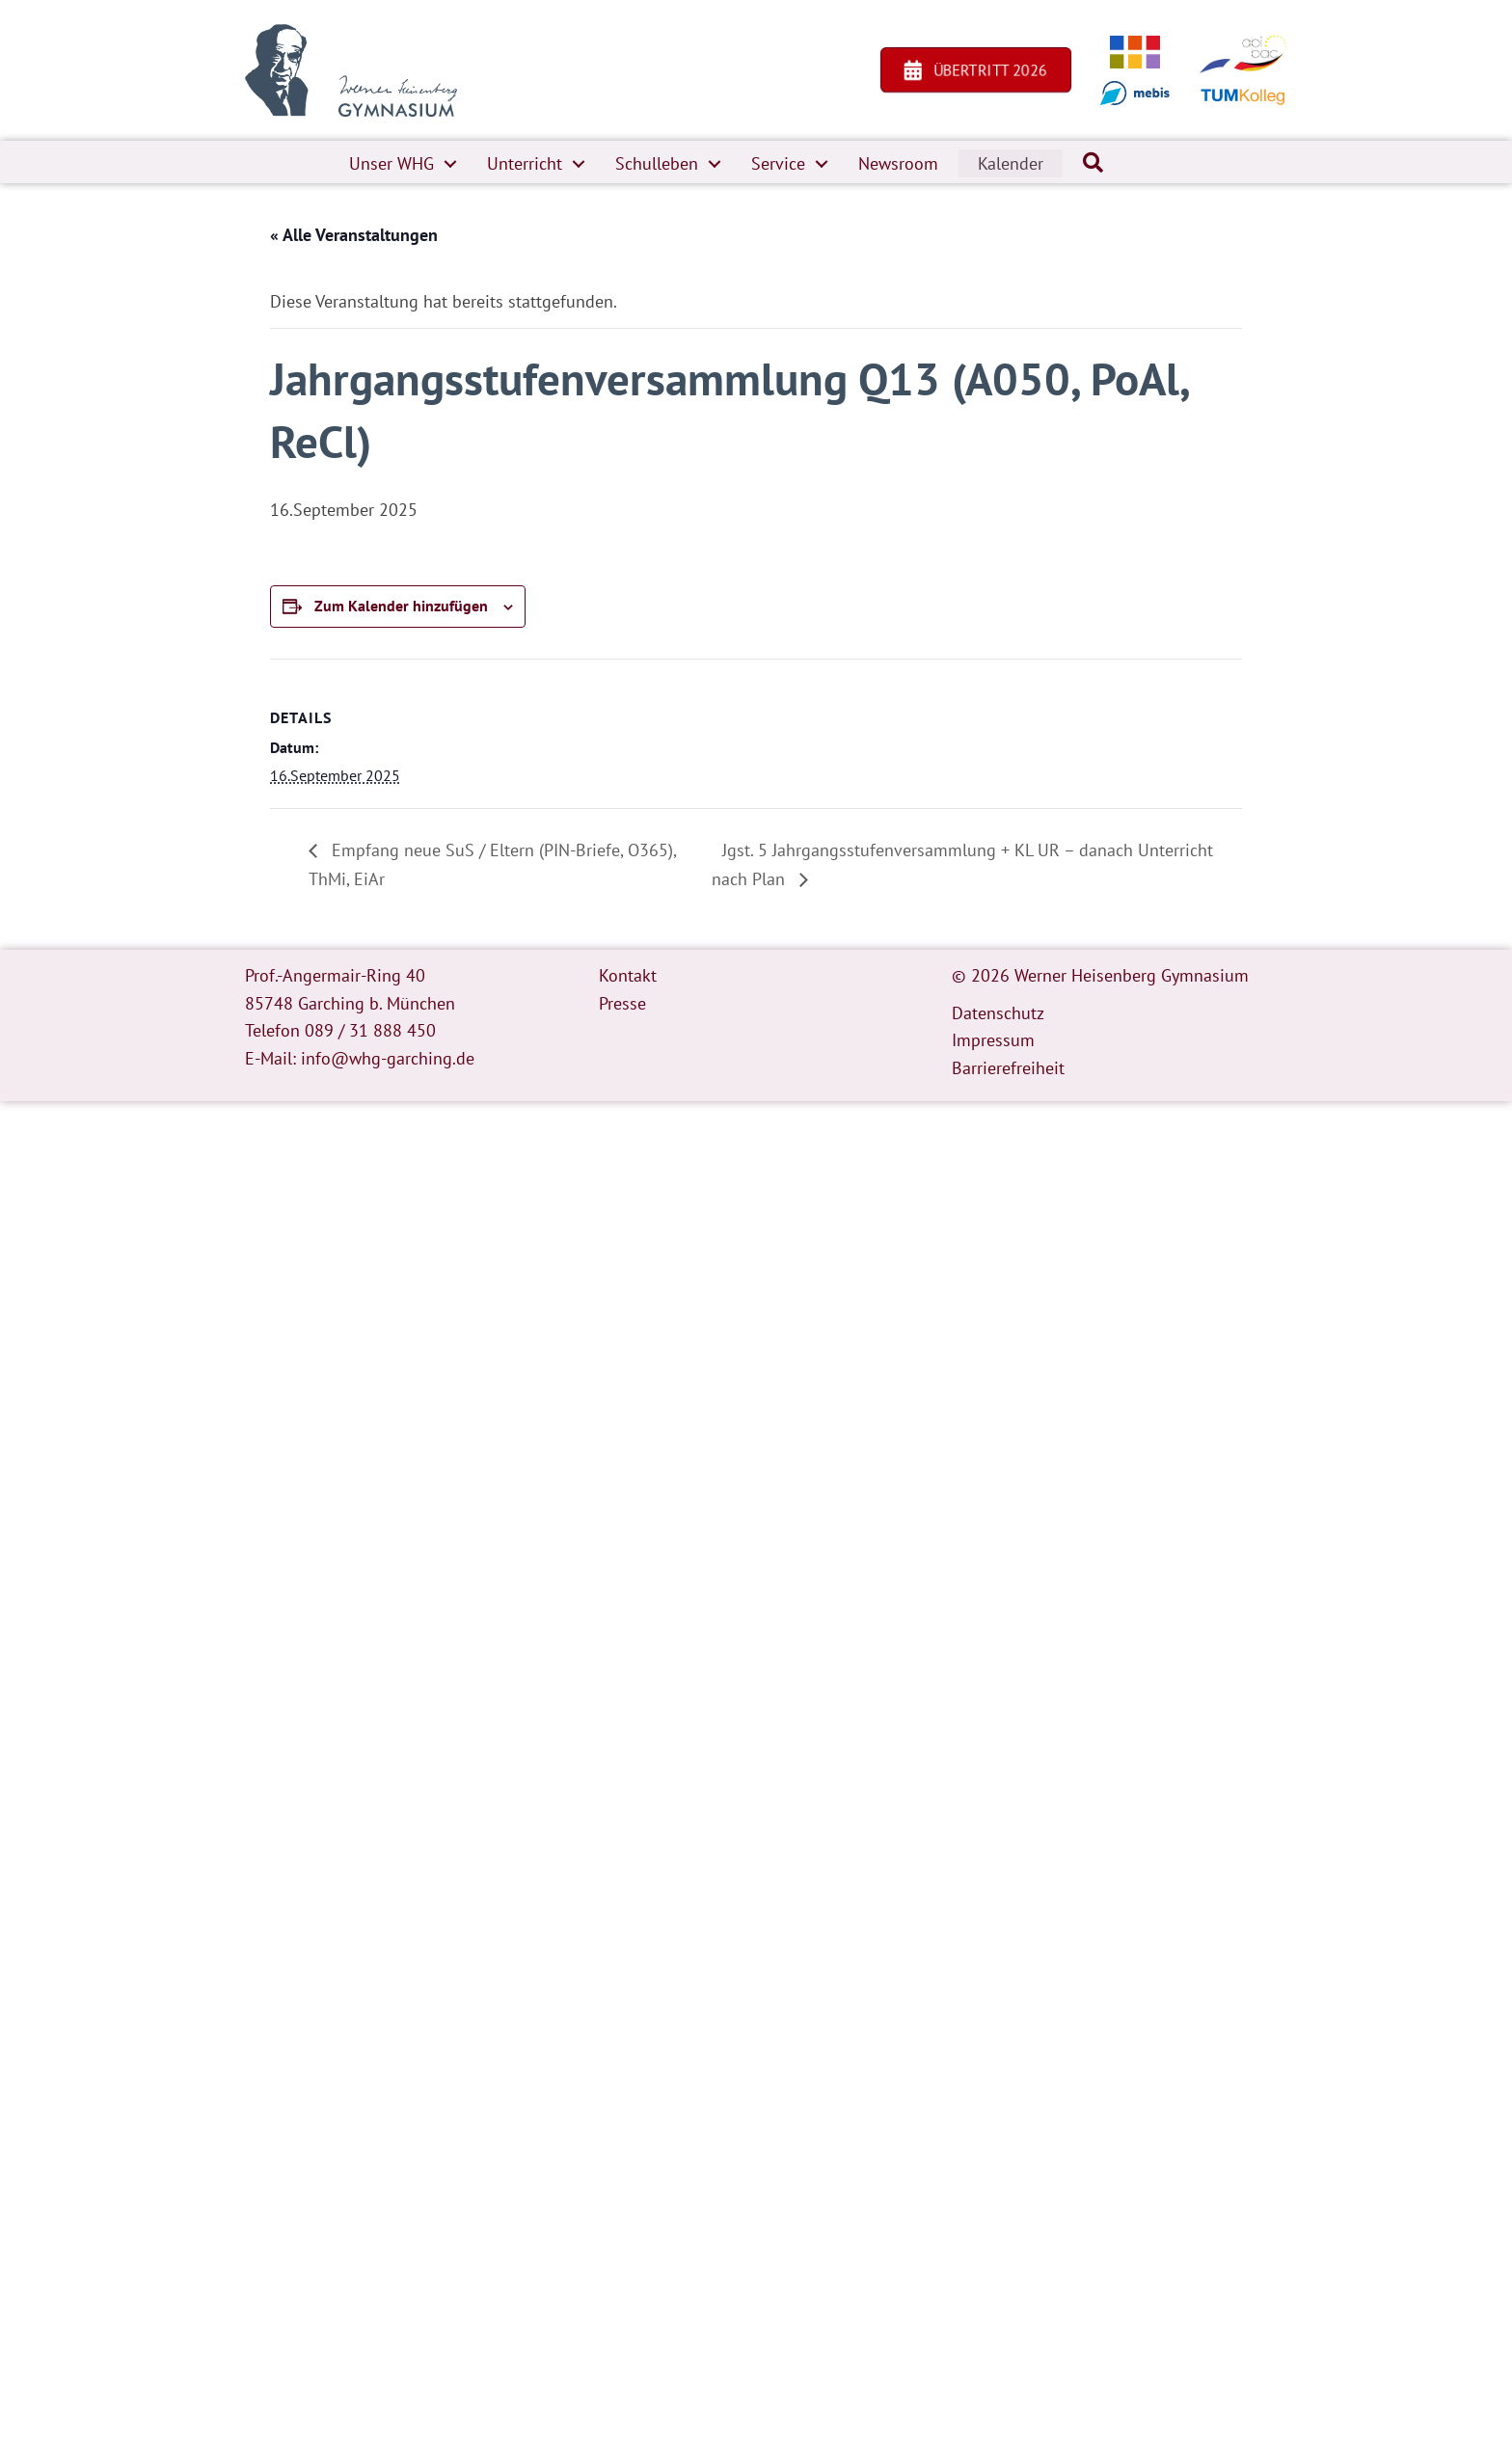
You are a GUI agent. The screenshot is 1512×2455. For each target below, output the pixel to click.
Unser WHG (391, 163)
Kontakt (628, 975)
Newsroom (898, 163)
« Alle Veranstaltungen (354, 235)
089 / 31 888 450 (370, 1030)
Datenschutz (998, 1013)
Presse (622, 1003)
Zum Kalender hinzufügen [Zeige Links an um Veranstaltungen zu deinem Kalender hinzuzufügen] (401, 605)
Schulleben (656, 163)
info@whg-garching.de (387, 1058)
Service (778, 163)
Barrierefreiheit (1008, 1068)
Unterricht (524, 163)
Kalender (1010, 163)
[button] (450, 163)
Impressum (993, 1040)
